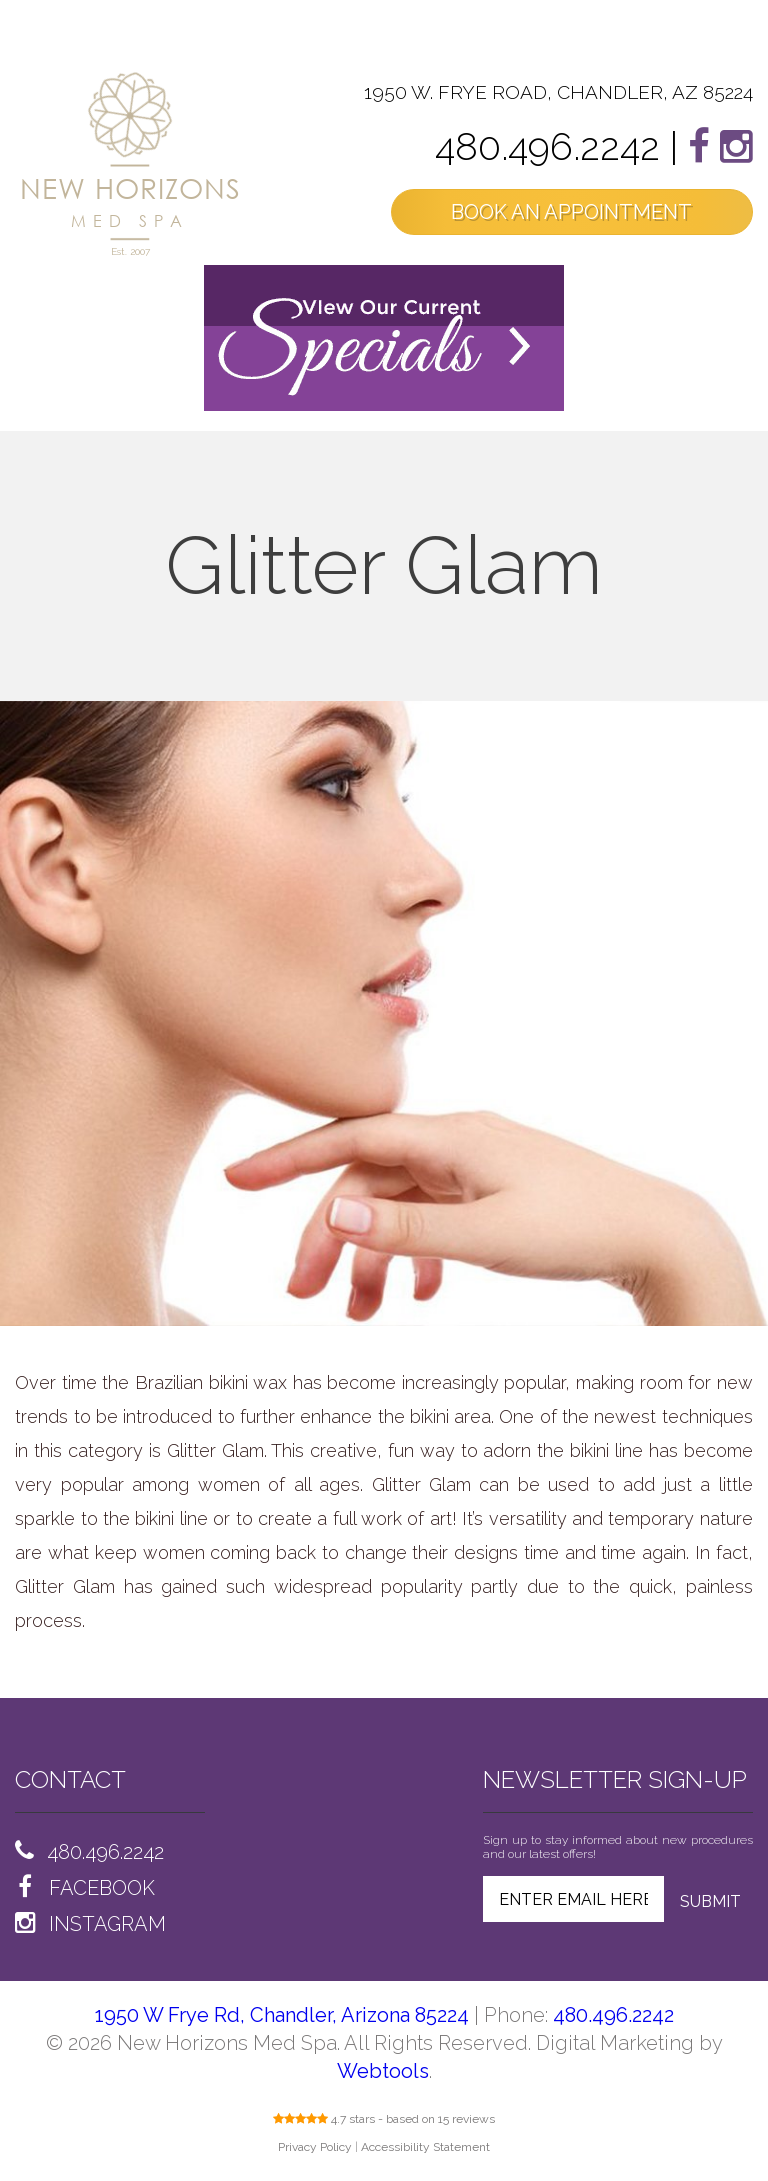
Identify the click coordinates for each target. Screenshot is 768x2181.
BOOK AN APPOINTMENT (571, 212)
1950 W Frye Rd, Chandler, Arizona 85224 (282, 2015)
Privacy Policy (315, 2147)
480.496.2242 (547, 146)
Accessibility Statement (425, 2147)
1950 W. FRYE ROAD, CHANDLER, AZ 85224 (558, 92)
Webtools (383, 2071)
